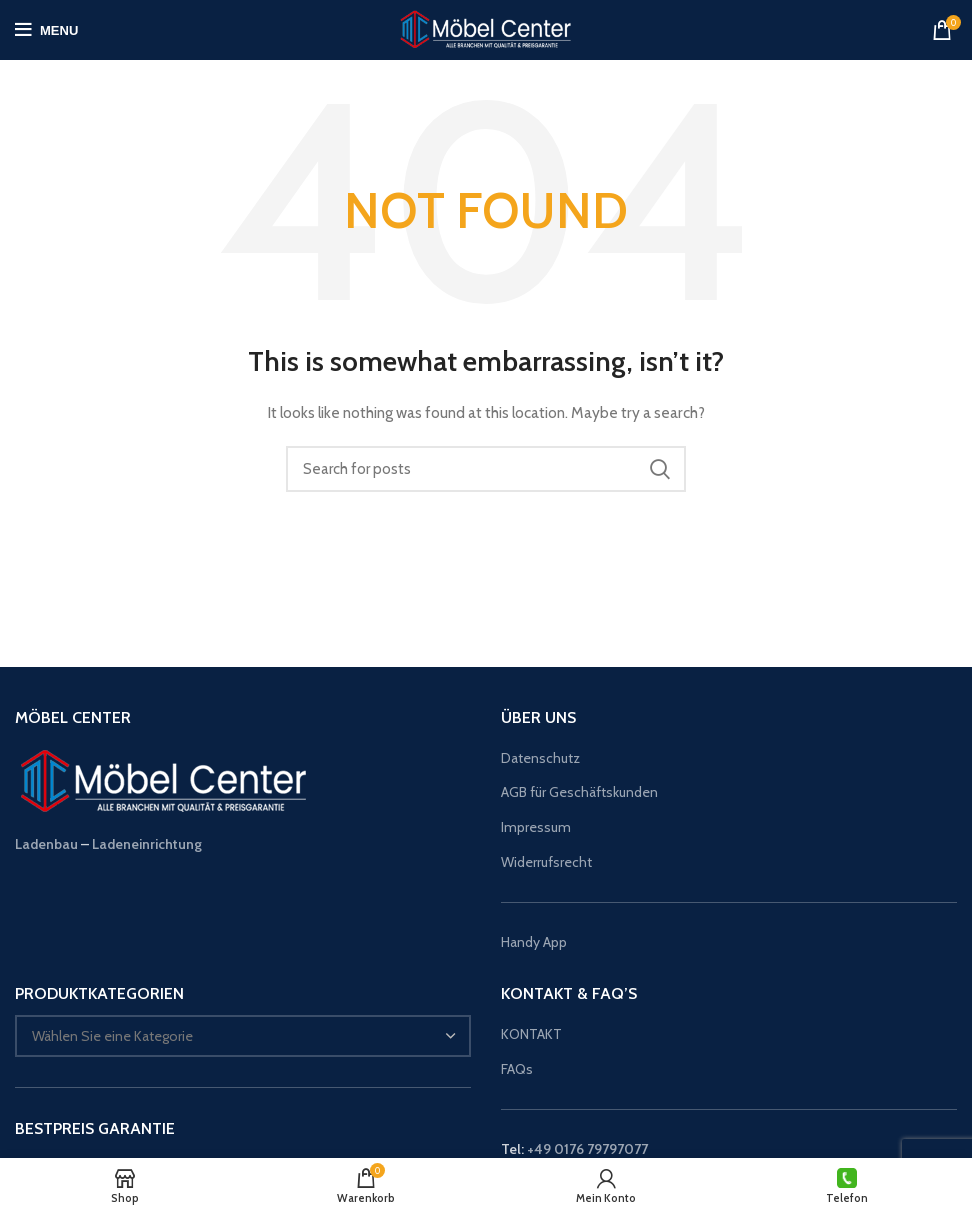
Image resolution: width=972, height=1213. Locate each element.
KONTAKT (531, 1034)
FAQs (517, 1069)
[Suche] (486, 469)
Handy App (535, 942)
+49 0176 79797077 (587, 1149)
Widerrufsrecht (546, 862)
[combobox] (243, 1036)
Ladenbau (46, 844)
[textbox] (112, 1036)
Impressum (536, 827)
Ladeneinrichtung (147, 844)
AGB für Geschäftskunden (579, 792)
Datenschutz (540, 758)
